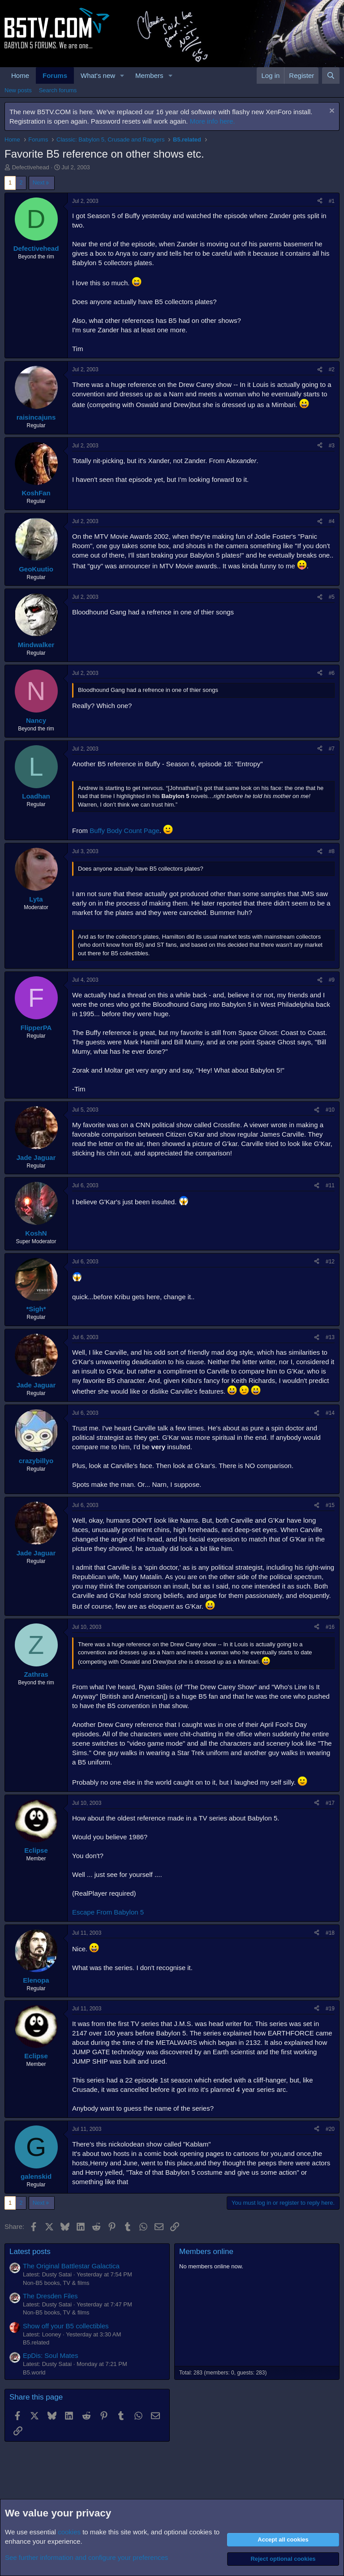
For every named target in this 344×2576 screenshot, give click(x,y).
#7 (332, 749)
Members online (206, 2251)
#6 (332, 673)
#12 (330, 1261)
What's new (98, 75)
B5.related (36, 2342)
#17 (330, 1803)
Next (39, 182)
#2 (332, 369)
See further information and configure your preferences (86, 2557)
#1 (332, 201)
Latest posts (30, 2251)
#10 (330, 1110)
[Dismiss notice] (331, 111)
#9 (332, 980)
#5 (332, 597)
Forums (55, 75)
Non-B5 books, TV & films (56, 2283)
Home (20, 75)
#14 (330, 1413)
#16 (330, 1627)
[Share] (320, 201)
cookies (69, 2532)
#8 (332, 851)
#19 (330, 2008)
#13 (330, 1337)
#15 (330, 1505)
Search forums (58, 90)
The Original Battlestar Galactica (71, 2266)
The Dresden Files (50, 2296)
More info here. (212, 121)
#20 (330, 2129)
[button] (122, 75)
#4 (332, 521)
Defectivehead (30, 167)
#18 (330, 1933)
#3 (332, 445)
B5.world (34, 2372)
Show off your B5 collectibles (66, 2326)
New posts (18, 90)
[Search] (331, 75)
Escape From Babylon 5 (108, 1912)
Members (149, 75)
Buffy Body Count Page (124, 830)
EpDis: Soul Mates (50, 2355)
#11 (330, 1185)
